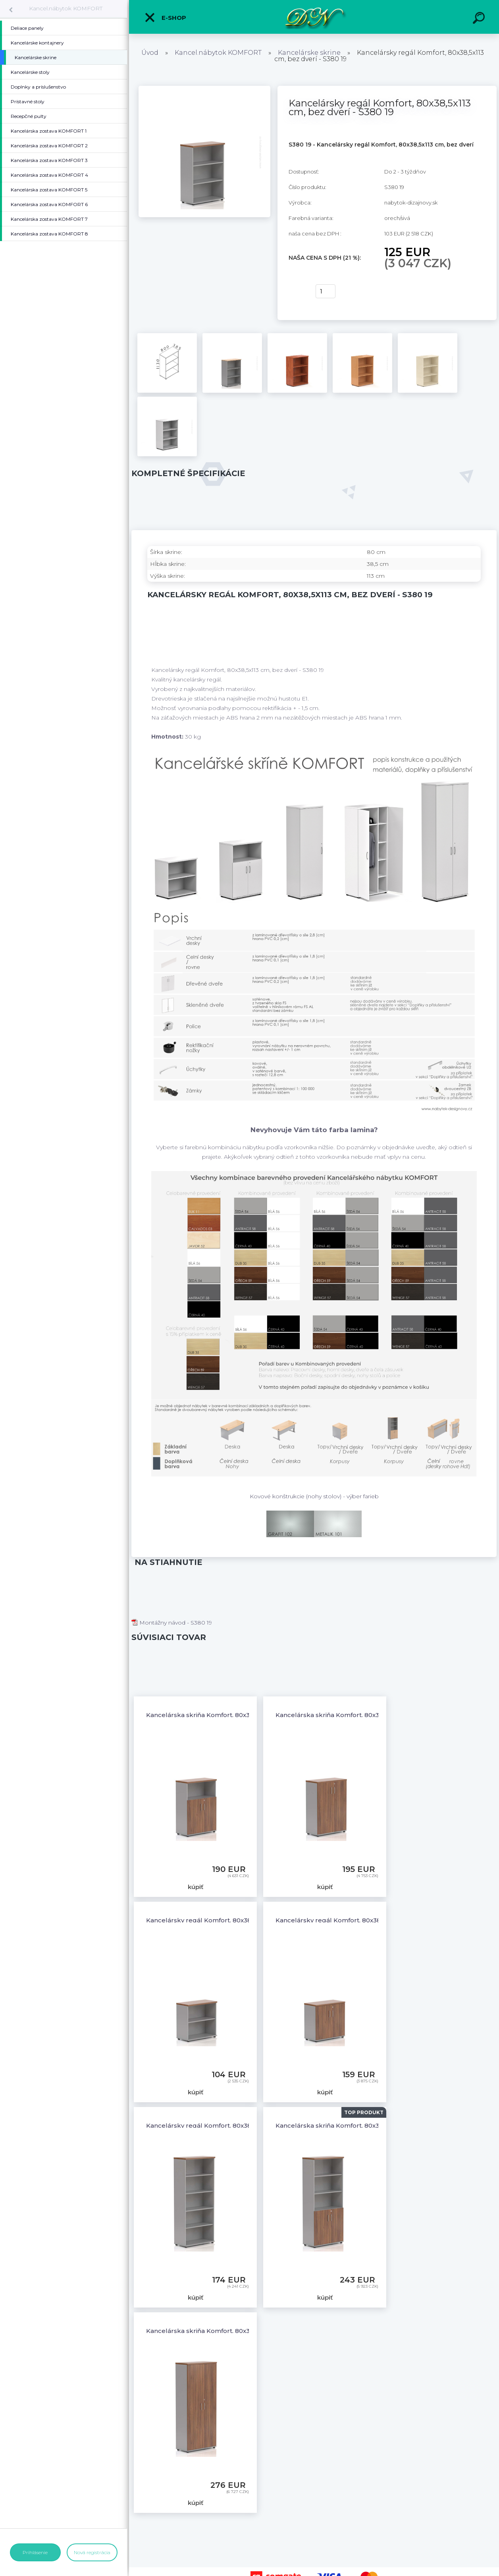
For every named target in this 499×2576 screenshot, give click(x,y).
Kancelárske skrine (309, 52)
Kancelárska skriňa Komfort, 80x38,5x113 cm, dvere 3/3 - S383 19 (373, 1715)
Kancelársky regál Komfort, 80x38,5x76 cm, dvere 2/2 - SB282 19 (375, 1920)
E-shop (165, 17)
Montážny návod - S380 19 (171, 1622)
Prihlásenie (35, 2552)
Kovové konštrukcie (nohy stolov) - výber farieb (314, 1496)
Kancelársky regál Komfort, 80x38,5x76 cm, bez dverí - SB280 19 (245, 1920)
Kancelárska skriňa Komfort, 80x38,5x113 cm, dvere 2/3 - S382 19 (244, 1715)
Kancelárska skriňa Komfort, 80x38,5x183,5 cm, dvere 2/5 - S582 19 (377, 2125)
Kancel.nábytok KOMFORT (65, 8)
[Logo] (314, 17)
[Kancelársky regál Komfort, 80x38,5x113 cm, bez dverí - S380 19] (204, 88)
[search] (480, 19)
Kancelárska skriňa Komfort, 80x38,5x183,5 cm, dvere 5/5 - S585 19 (247, 2331)
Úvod (149, 52)
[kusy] (325, 291)
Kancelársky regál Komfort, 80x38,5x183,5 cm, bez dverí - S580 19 (246, 2125)
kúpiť (297, 291)
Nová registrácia (92, 2552)
